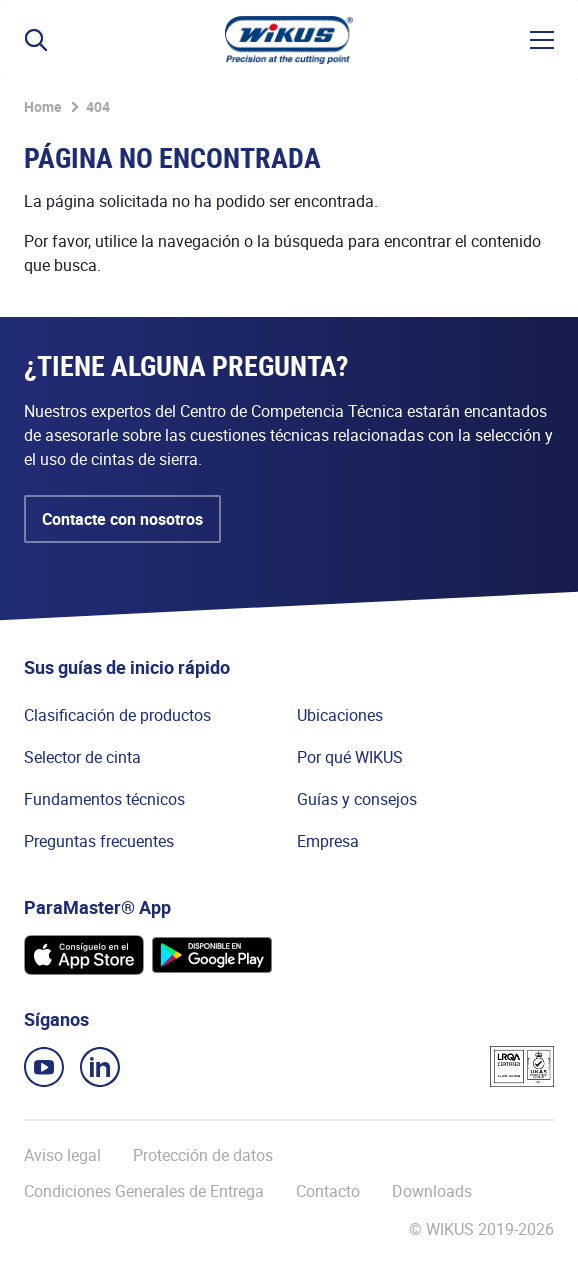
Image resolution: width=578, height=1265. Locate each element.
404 (98, 106)
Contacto (328, 1191)
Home (43, 106)
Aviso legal (62, 1155)
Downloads (432, 1191)
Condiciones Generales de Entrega (144, 1191)
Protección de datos (203, 1155)
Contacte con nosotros (122, 519)
